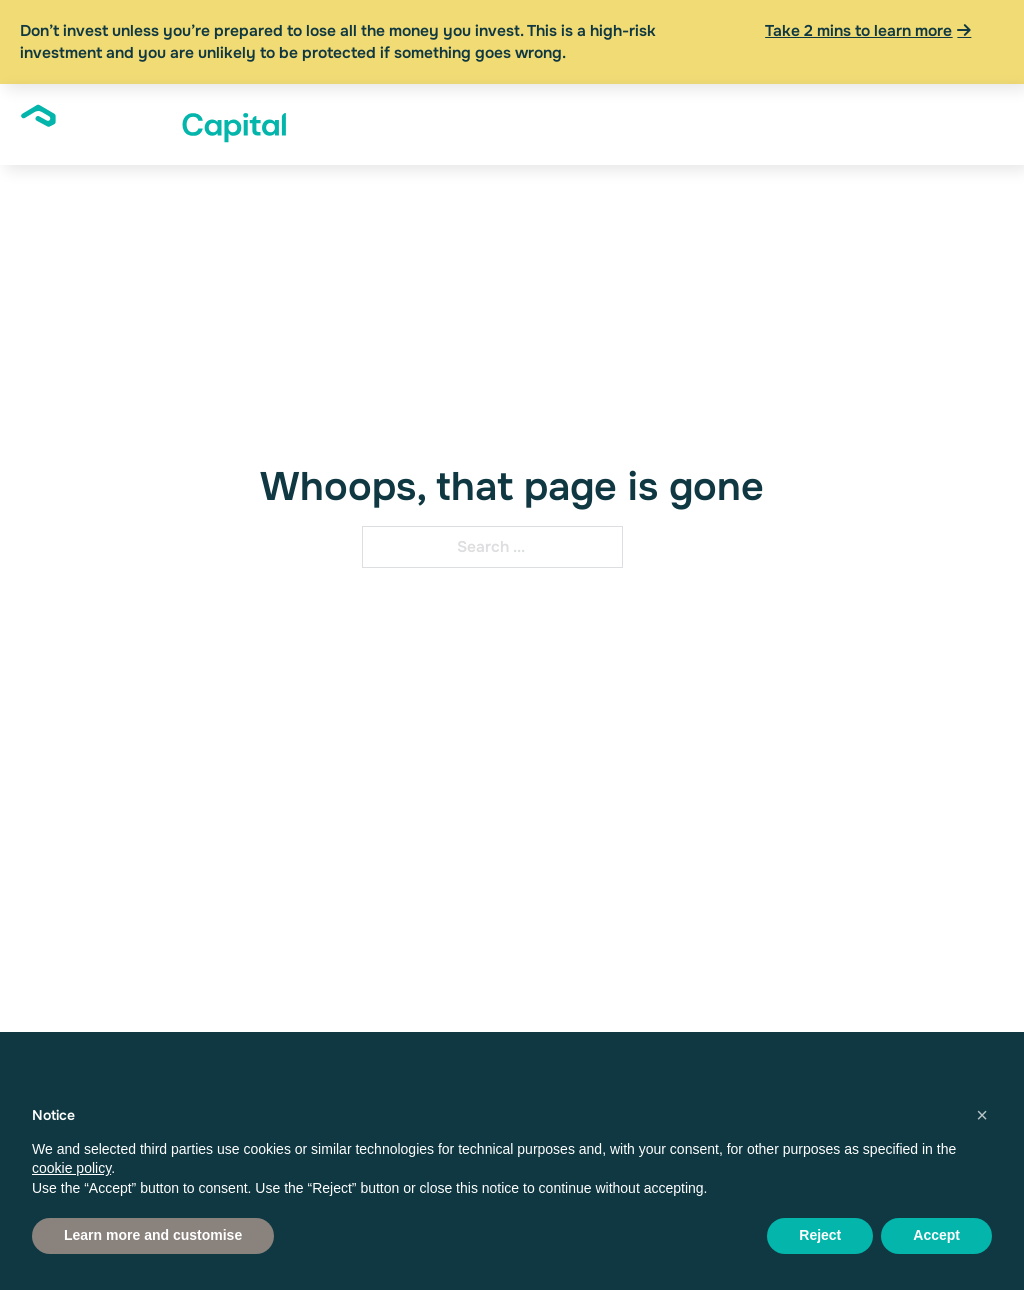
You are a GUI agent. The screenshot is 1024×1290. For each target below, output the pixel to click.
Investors (422, 115)
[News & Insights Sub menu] (769, 125)
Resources (837, 115)
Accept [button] (936, 1235)
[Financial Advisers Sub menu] (666, 125)
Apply (971, 115)
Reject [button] (820, 1235)
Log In (911, 124)
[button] (982, 1115)
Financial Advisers (620, 124)
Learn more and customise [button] (153, 1235)
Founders (534, 115)
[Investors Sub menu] (470, 115)
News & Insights (726, 124)
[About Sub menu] (358, 115)
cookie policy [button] (71, 1168)
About (321, 115)
